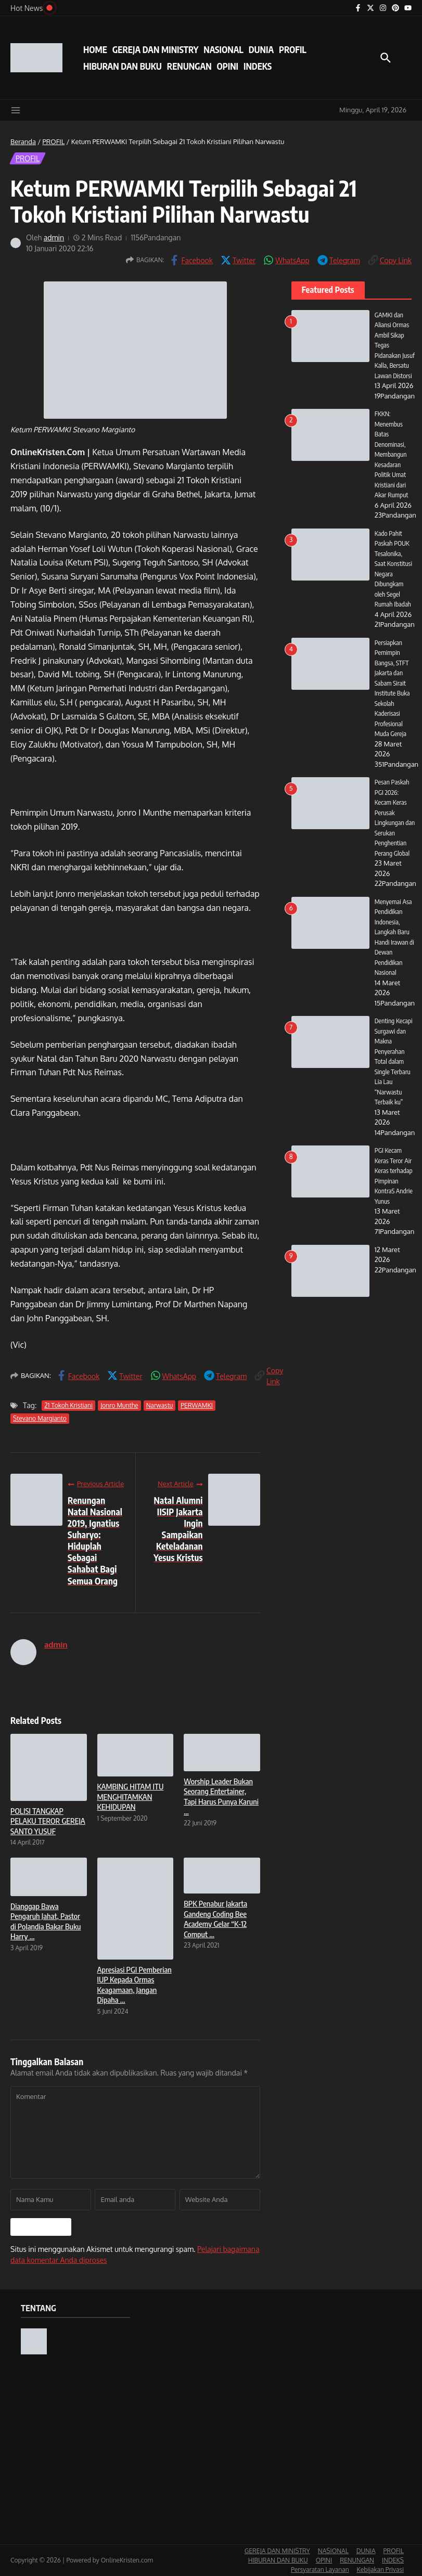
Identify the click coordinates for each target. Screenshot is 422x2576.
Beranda (23, 141)
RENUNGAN (189, 66)
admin (54, 237)
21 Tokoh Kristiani (68, 1405)
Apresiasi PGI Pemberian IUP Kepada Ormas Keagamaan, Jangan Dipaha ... (134, 1985)
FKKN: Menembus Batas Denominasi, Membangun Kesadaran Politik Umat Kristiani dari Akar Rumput (392, 464)
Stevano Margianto (40, 1418)
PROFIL (292, 49)
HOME (95, 49)
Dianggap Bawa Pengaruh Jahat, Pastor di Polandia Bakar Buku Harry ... (45, 1921)
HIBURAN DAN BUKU (122, 66)
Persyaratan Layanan (320, 2569)
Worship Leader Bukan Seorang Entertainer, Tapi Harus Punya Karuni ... (221, 1796)
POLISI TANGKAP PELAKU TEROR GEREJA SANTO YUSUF (47, 1821)
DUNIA (261, 49)
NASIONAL (223, 49)
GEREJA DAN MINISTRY (155, 49)
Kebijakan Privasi (380, 2569)
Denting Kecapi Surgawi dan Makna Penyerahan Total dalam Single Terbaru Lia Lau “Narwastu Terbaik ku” (394, 1071)
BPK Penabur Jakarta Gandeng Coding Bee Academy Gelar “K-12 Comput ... (215, 1919)
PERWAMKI (197, 1405)
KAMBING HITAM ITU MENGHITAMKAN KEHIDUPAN (130, 1796)
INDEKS (258, 66)
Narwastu (159, 1405)
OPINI (227, 66)
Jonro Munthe (119, 1405)
